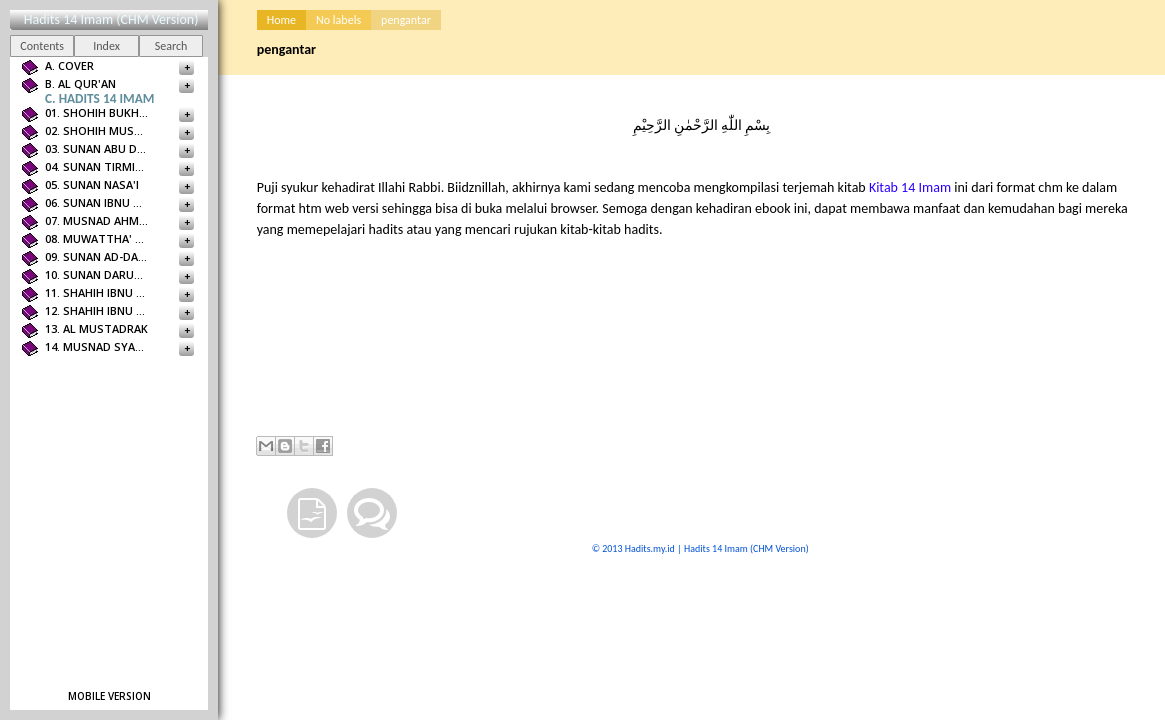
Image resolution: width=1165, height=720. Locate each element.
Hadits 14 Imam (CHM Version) (111, 19)
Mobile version (109, 696)
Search (171, 46)
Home (281, 20)
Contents (42, 46)
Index (106, 46)
